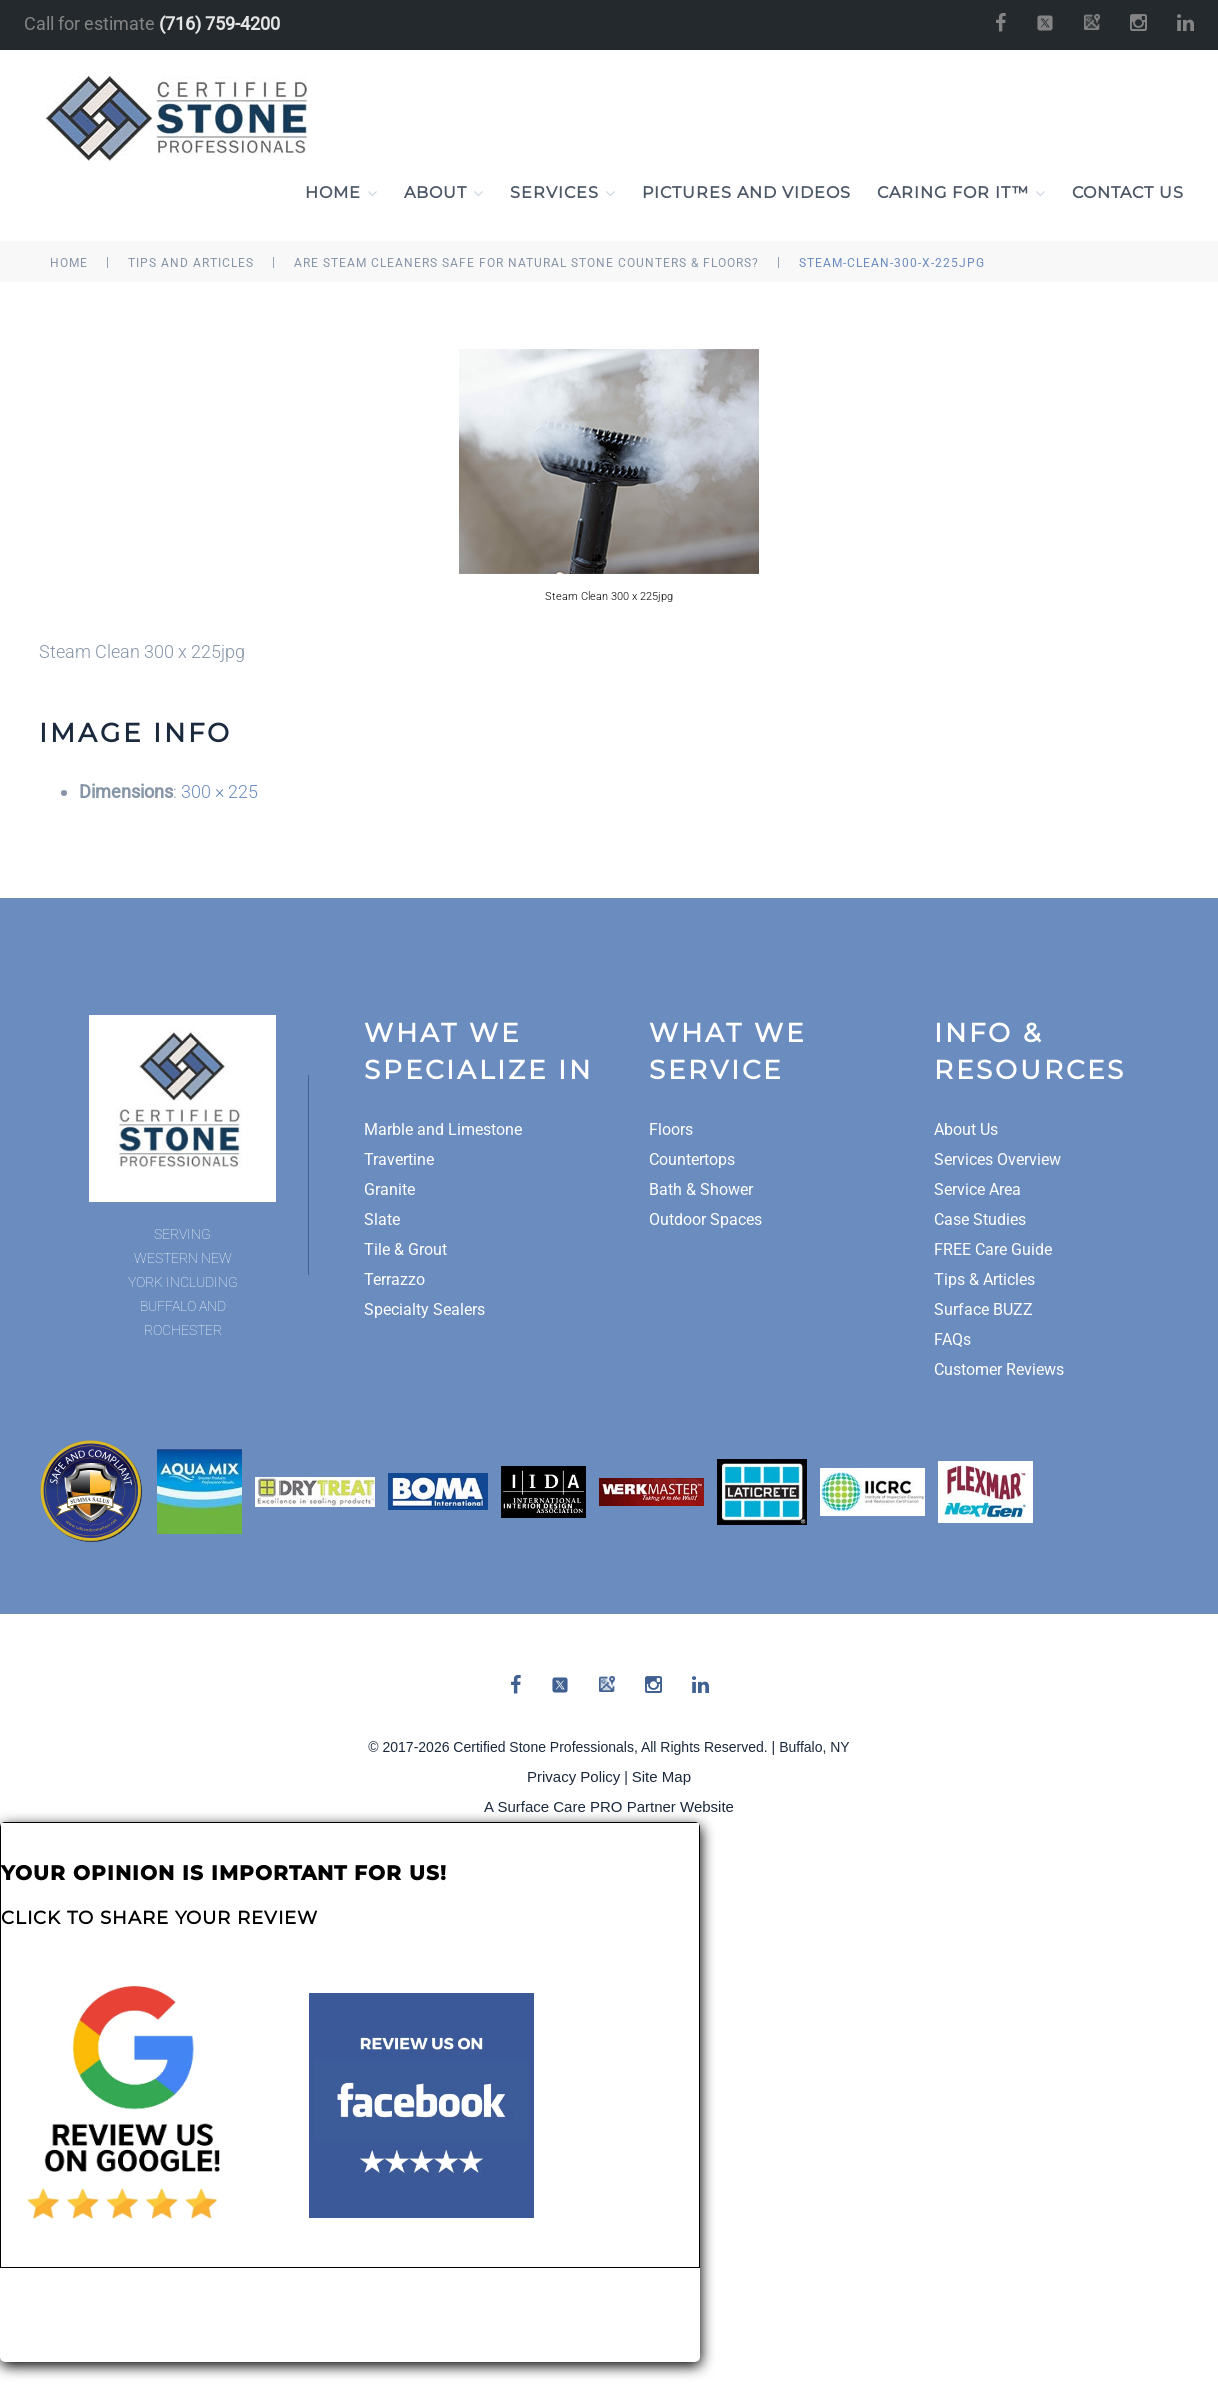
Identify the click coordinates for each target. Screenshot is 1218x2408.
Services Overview (997, 1160)
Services (563, 194)
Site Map (661, 1777)
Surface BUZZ (983, 1310)
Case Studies (980, 1220)
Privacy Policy (573, 1777)
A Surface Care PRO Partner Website (609, 1807)
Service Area (977, 1190)
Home (341, 194)
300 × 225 (219, 792)
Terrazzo (394, 1280)
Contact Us (1128, 193)
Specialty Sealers (424, 1310)
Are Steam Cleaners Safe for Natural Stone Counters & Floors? (526, 264)
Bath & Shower (701, 1190)
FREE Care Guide (993, 1250)
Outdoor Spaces (705, 1220)
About (444, 194)
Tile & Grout (405, 1250)
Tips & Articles (984, 1280)
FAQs (952, 1340)
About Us (966, 1130)
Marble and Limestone (443, 1130)
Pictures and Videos (746, 193)
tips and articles (191, 264)
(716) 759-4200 (219, 23)
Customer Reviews (999, 1370)
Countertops (692, 1160)
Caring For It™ (961, 194)
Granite (389, 1190)
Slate (382, 1220)
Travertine (399, 1160)
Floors (671, 1130)
